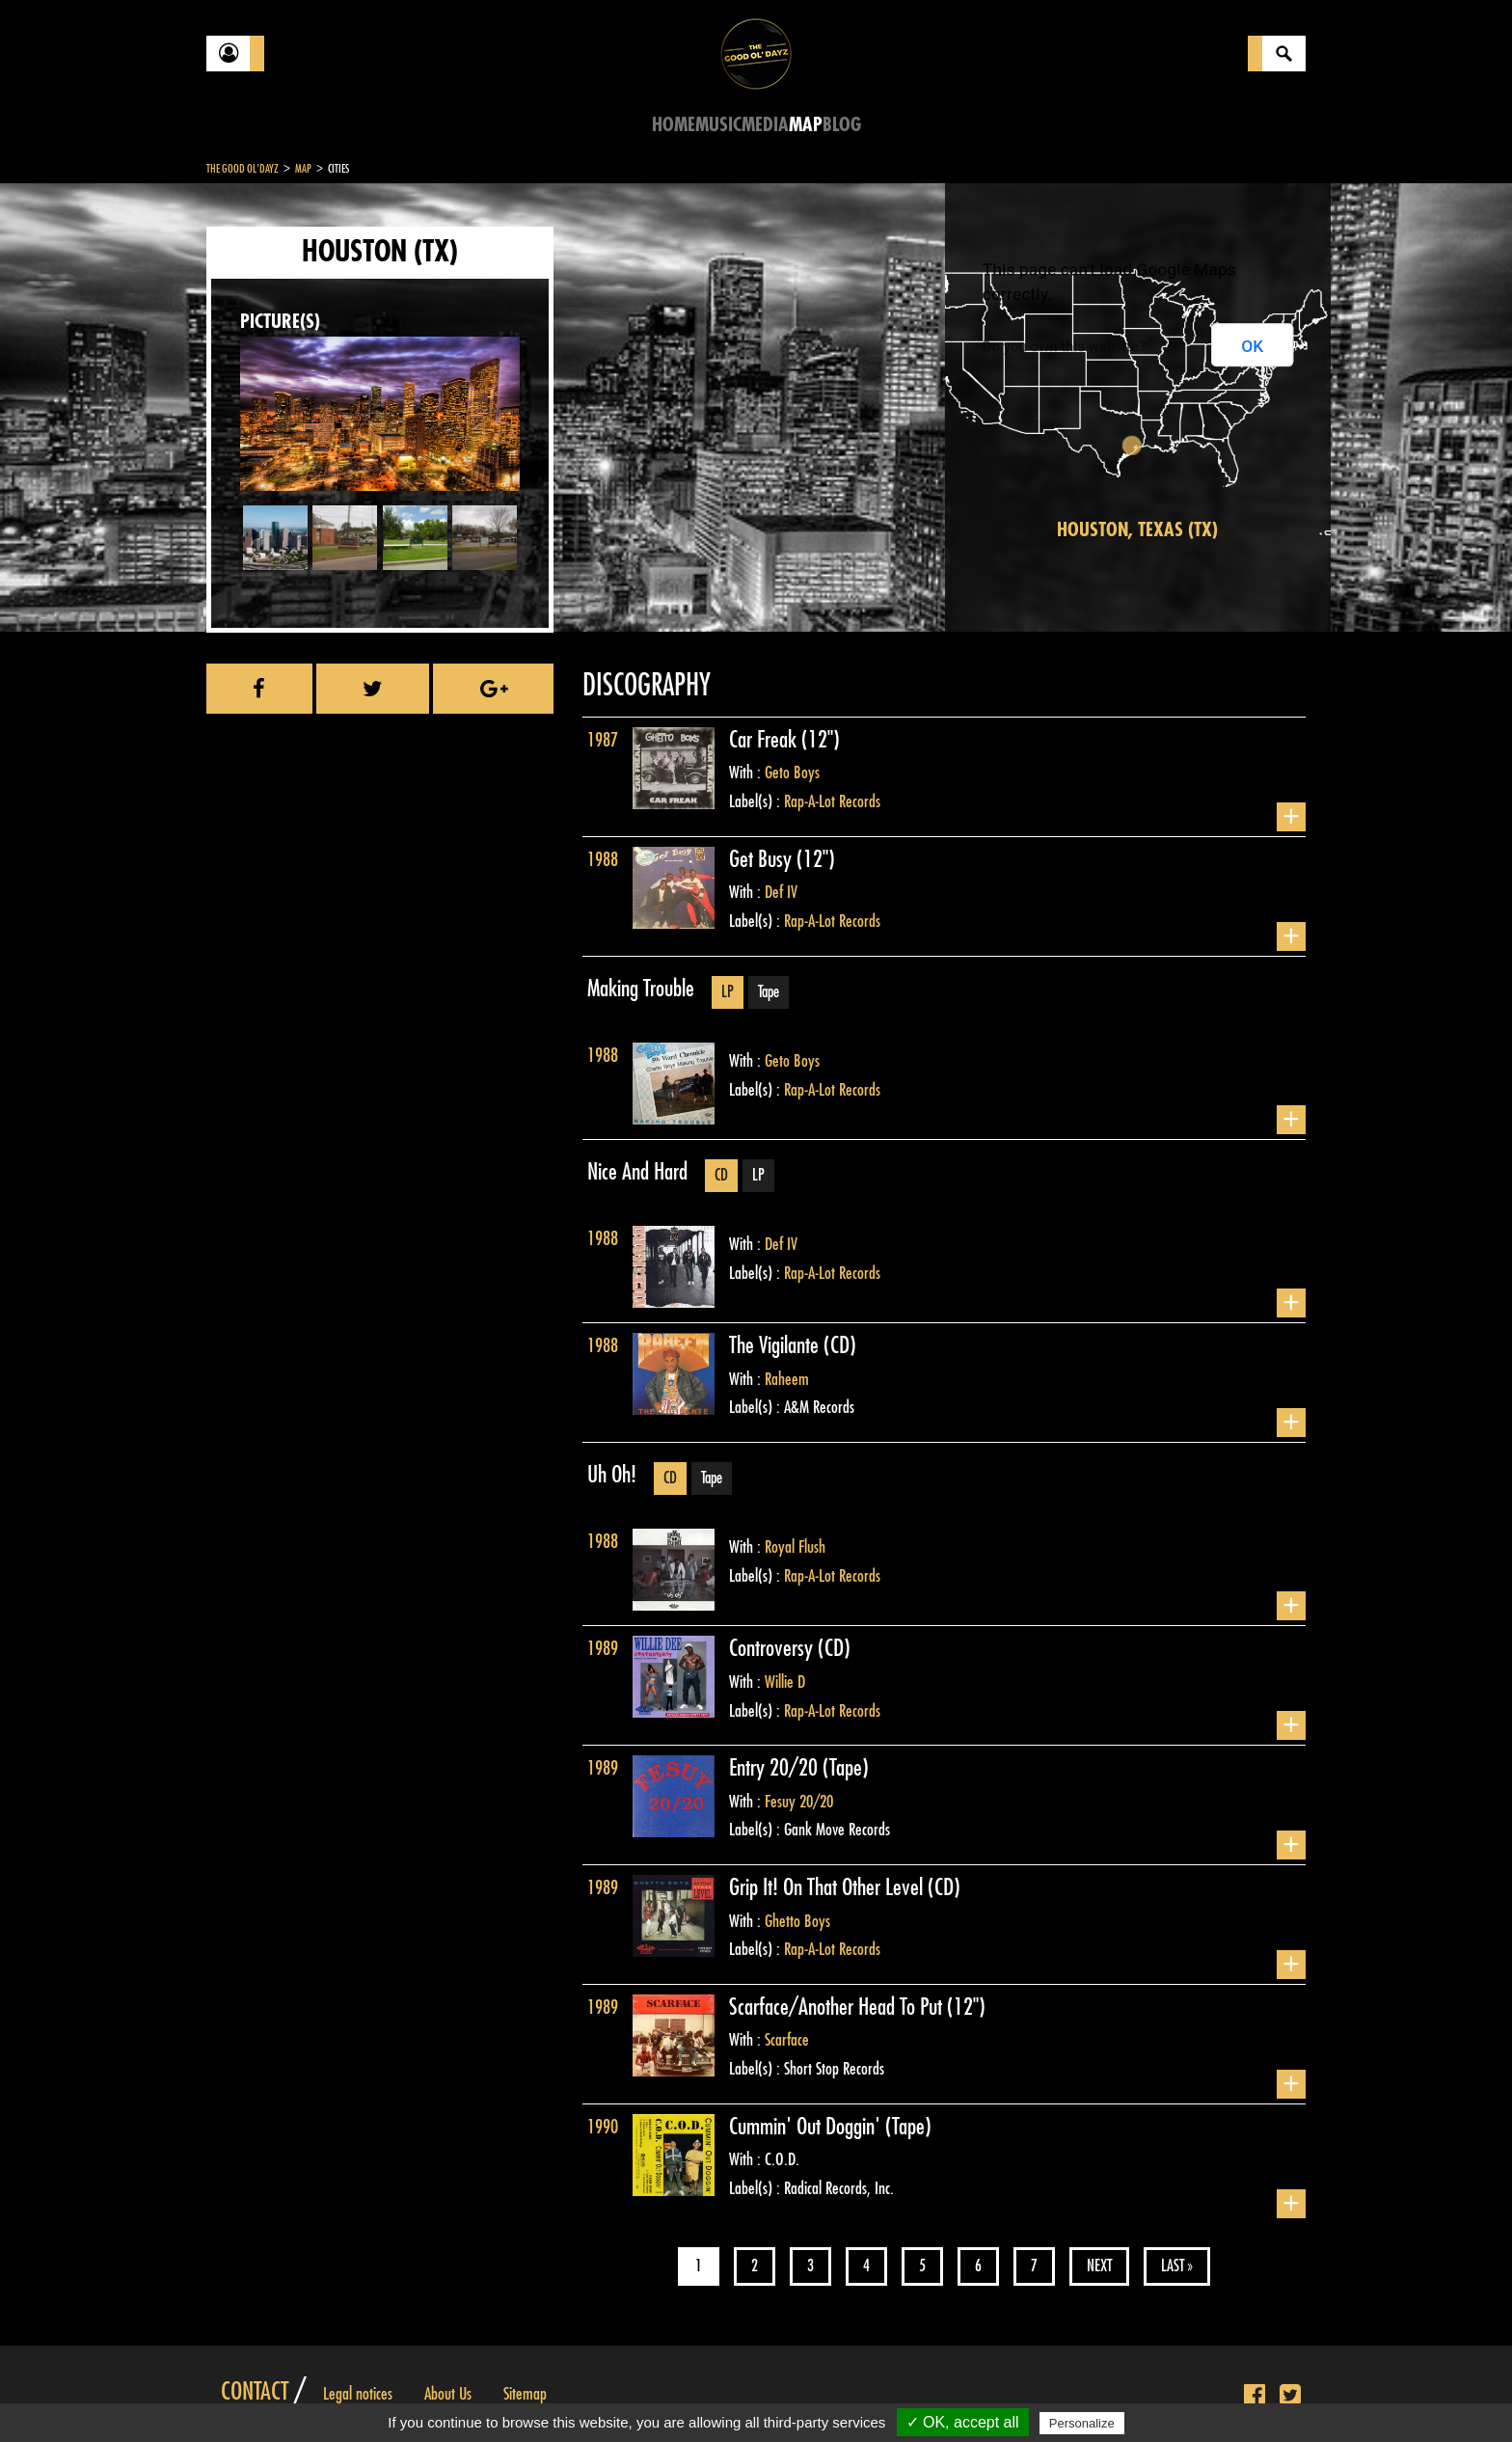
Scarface (787, 2040)
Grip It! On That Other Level (828, 1887)
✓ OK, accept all (962, 2422)
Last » (1177, 2266)
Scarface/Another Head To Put (838, 2007)
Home (673, 125)
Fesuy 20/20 (799, 1801)
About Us (448, 2393)
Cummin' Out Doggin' (807, 2126)
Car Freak (765, 739)
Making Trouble (640, 988)
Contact (254, 2391)
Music (718, 125)
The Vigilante (776, 1345)
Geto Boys (792, 772)
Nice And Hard (637, 1171)
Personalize (1082, 2423)
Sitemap (525, 2393)
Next (1099, 2266)
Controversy (773, 1648)
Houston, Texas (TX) (1137, 530)
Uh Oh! (611, 1474)
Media (765, 125)
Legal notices (357, 2393)
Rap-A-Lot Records (832, 801)
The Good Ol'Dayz (242, 169)
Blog (842, 125)
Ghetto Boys (797, 1921)
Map (806, 125)
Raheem (787, 1379)
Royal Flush (795, 1547)
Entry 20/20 (776, 1767)
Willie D (785, 1682)
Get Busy (762, 859)
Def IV (781, 892)
